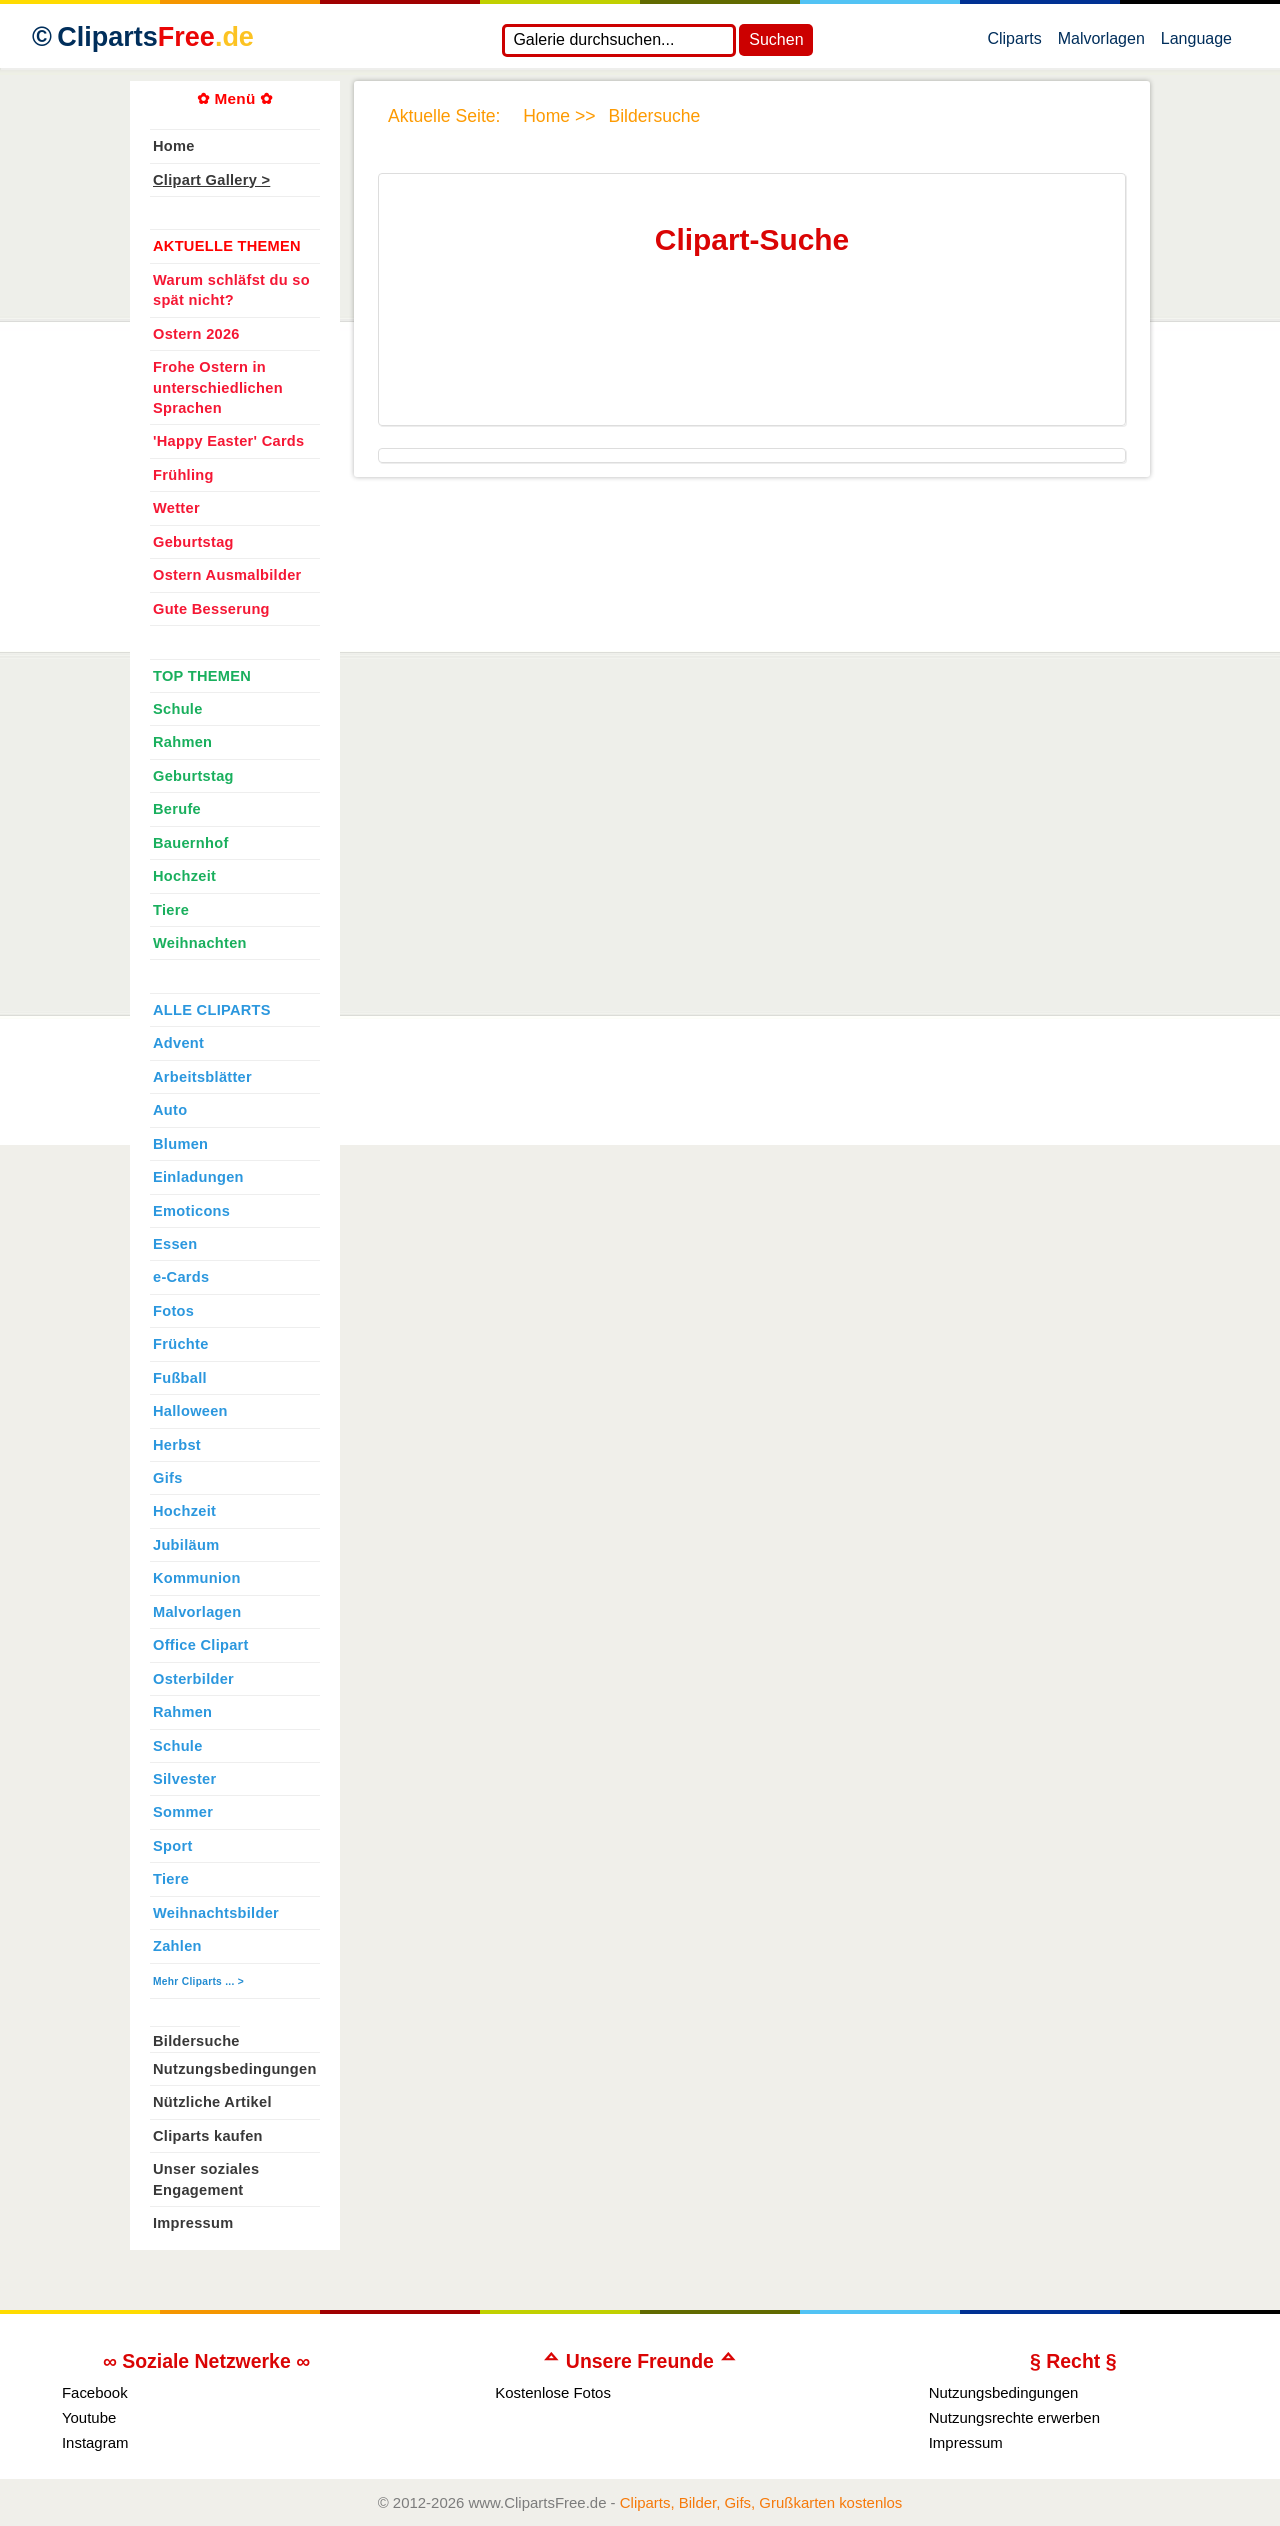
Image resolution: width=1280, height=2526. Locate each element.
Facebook (95, 2392)
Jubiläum (186, 1545)
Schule (178, 709)
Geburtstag (193, 542)
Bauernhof (191, 843)
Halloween (190, 1411)
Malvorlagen (1101, 43)
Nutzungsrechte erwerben (1014, 2417)
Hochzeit (184, 876)
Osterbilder (193, 1679)
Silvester (184, 1779)
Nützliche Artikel (212, 2102)
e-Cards (181, 1277)
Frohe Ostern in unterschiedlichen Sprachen (218, 387)
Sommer (183, 1812)
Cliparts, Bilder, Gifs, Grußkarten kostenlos (761, 2502)
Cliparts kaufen (208, 2136)
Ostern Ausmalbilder (227, 575)
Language (1196, 43)
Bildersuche (196, 2041)
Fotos (173, 1311)
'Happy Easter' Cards (228, 441)
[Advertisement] (748, 359)
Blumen (180, 1144)
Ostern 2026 (196, 334)
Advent (178, 1043)
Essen (175, 1244)
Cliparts (1014, 43)
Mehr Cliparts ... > (198, 1981)
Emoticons (191, 1211)
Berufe (177, 809)
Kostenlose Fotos (553, 2392)
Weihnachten (200, 943)
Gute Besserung (211, 609)
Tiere (171, 910)
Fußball (180, 1378)
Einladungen (198, 1177)
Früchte (181, 1344)
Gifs (168, 1478)
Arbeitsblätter (202, 1077)
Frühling (183, 475)
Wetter (176, 508)
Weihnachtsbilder (216, 1913)
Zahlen (177, 1946)
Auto (170, 1110)
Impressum (193, 2223)
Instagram (95, 2442)
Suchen (776, 39)
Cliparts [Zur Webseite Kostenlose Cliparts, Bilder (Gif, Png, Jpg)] (155, 37)
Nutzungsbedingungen (235, 2069)
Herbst (177, 1445)
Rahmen (182, 742)
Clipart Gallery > (211, 180)
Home (174, 146)
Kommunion (197, 1578)
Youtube (89, 2417)
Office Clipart (201, 1645)
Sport (173, 1846)
